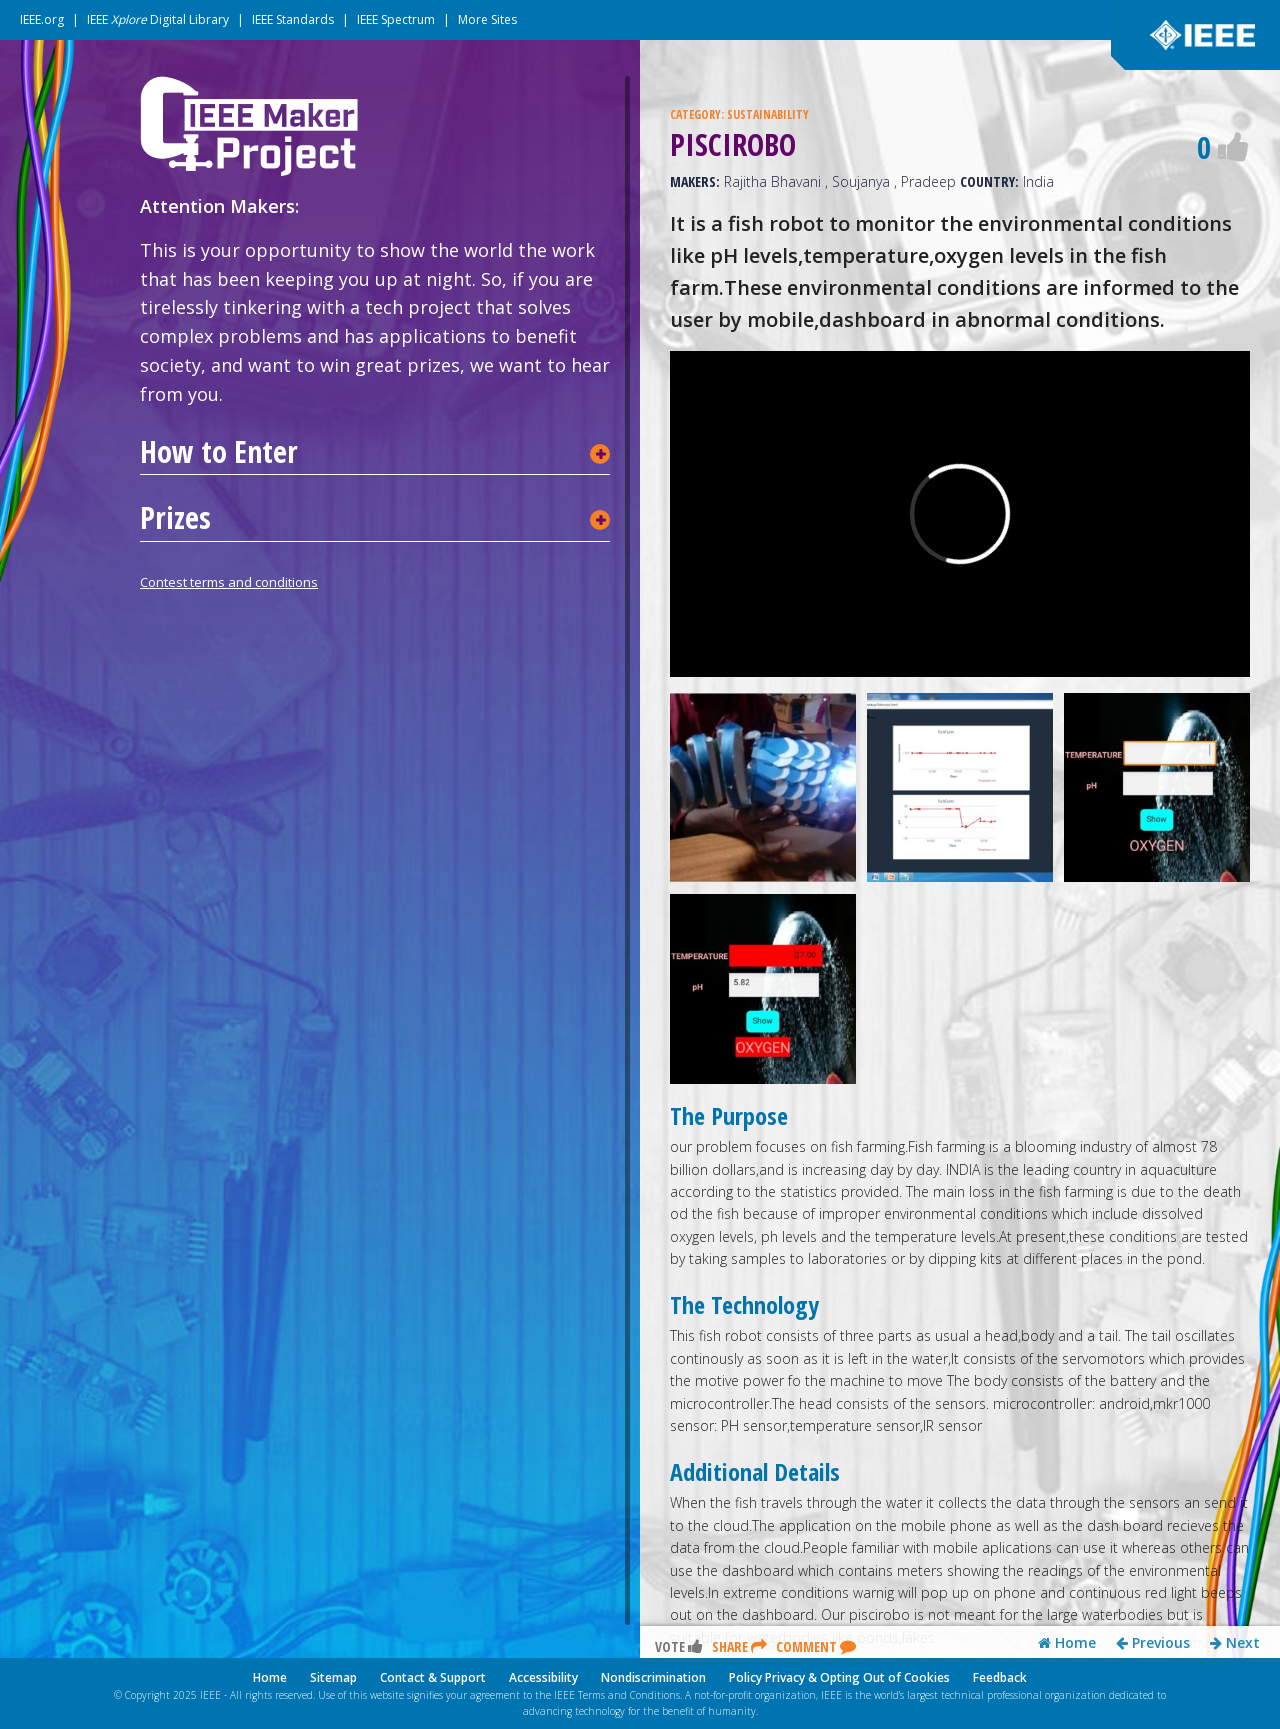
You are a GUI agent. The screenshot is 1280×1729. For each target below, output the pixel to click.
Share (739, 1646)
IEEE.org (42, 19)
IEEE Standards (293, 19)
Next (1235, 1643)
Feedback (1000, 1677)
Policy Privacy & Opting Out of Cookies (839, 1677)
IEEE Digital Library (158, 19)
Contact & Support (433, 1677)
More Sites (487, 19)
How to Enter (219, 452)
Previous (1153, 1643)
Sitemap (333, 1677)
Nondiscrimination (653, 1677)
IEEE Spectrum (396, 19)
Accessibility (543, 1677)
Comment (816, 1646)
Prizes (175, 518)
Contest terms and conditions (229, 582)
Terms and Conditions (629, 1695)
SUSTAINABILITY (768, 114)
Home (1067, 1643)
